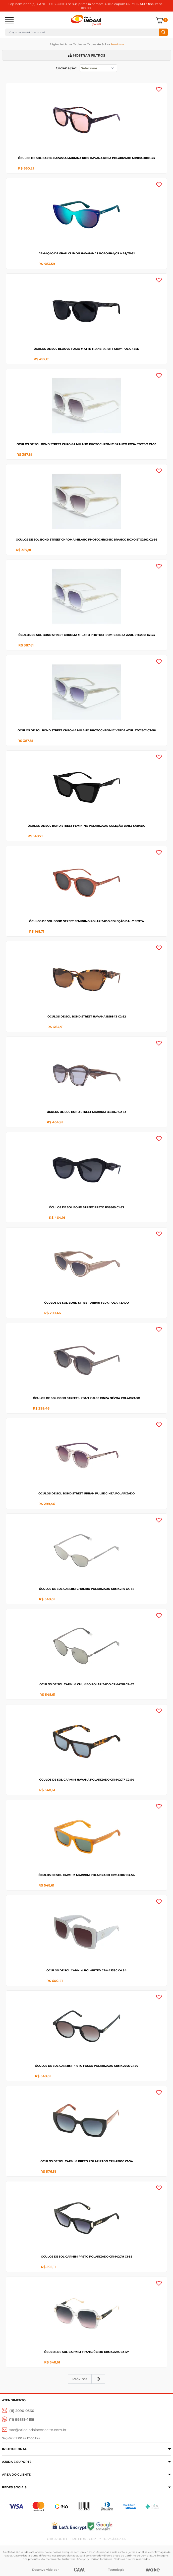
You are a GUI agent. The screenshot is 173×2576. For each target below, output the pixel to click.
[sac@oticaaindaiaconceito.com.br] (34, 2430)
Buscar (163, 32)
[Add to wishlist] (159, 89)
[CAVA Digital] (79, 2569)
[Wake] (152, 2570)
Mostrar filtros (86, 55)
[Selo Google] (129, 2526)
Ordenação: (66, 68)
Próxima (79, 2379)
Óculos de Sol (96, 44)
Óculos (77, 44)
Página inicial (58, 44)
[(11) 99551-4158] (18, 2419)
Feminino (117, 44)
